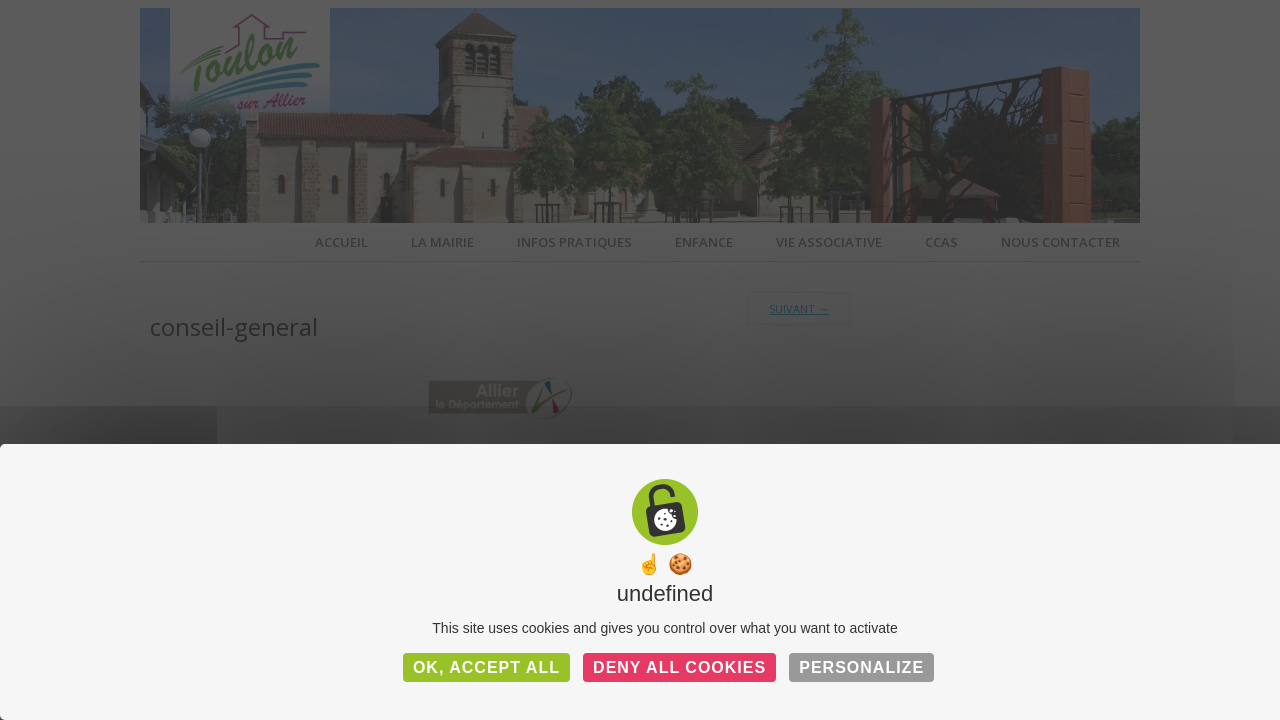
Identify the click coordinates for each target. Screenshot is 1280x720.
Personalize (861, 667)
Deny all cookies (679, 667)
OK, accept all (486, 667)
